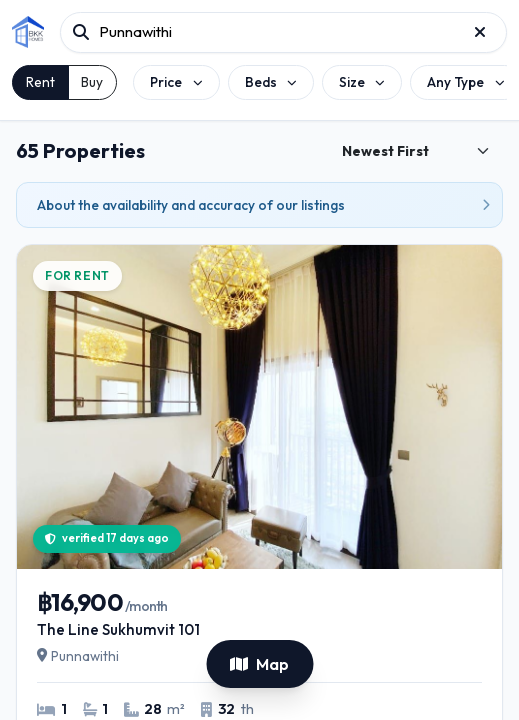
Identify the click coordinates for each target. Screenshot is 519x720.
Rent (40, 82)
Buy (92, 82)
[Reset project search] (480, 32)
